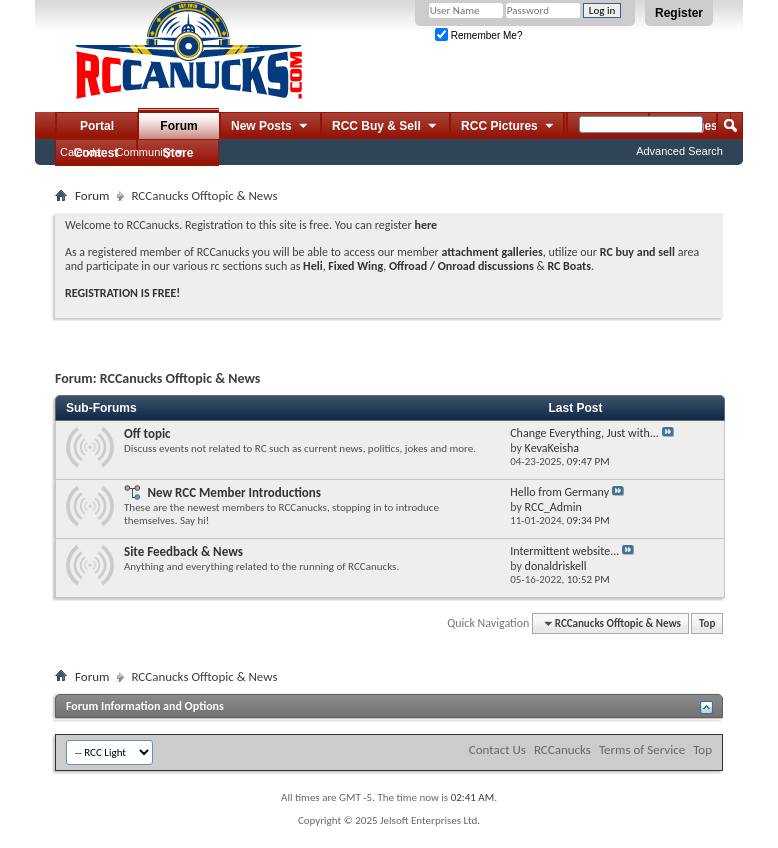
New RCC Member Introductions (234, 492)
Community (144, 152)
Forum (178, 126)
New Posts (270, 127)
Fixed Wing (355, 266)
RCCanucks (562, 749)
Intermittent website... (564, 551)
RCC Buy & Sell (385, 127)
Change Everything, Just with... (584, 433)
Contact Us (497, 749)
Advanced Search (679, 151)
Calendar (82, 152)
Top (707, 623)
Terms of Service (642, 749)
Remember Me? (478, 35)
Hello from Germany (559, 492)
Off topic (147, 433)
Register (679, 13)
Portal (97, 126)
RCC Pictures (508, 127)
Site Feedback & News (183, 551)
